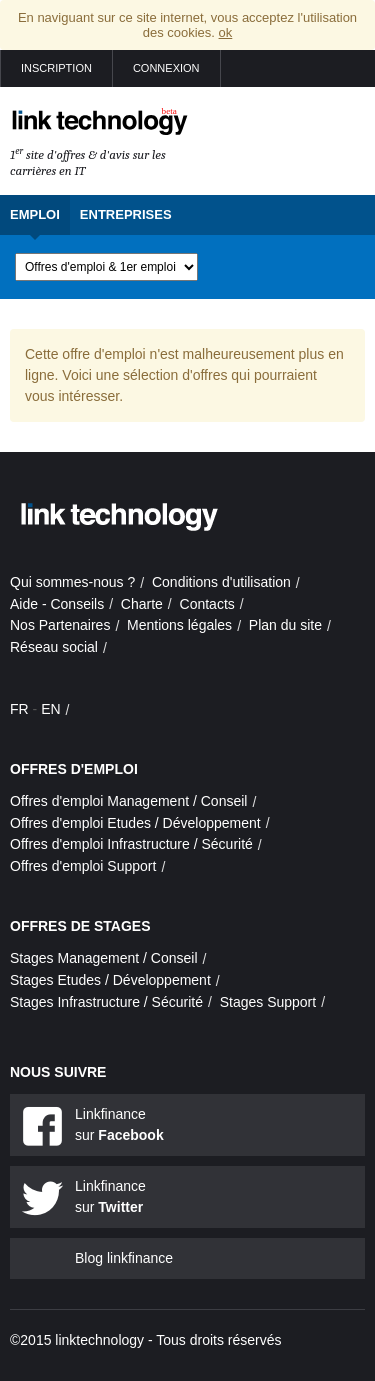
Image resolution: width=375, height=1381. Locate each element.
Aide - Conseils (57, 604)
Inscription (56, 68)
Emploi (35, 214)
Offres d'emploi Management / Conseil (128, 801)
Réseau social (54, 647)
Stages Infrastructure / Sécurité (106, 1002)
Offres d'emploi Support (83, 866)
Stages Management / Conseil (104, 958)
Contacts (207, 604)
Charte (142, 604)
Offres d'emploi (74, 769)
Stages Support (268, 1002)
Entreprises (126, 214)
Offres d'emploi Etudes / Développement (135, 823)
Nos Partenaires (60, 625)
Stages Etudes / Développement (110, 980)
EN (50, 709)
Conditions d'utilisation (221, 582)
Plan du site (285, 625)
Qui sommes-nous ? (72, 582)
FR (19, 709)
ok (226, 32)
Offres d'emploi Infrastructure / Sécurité (131, 844)
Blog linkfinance (124, 1258)
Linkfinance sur (119, 1124)
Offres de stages (80, 926)
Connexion (166, 68)
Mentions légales (179, 625)
